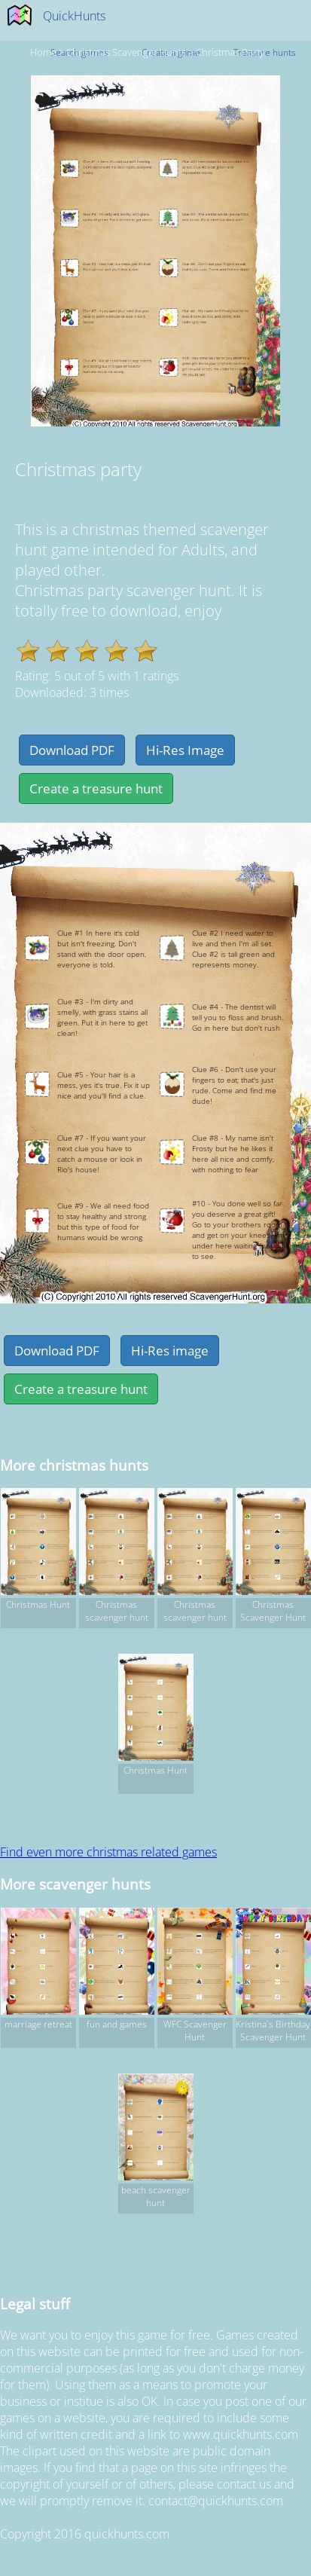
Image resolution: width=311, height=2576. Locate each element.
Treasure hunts (264, 52)
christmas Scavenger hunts (126, 52)
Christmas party (230, 52)
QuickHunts (74, 16)
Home (43, 52)
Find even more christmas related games (108, 1852)
